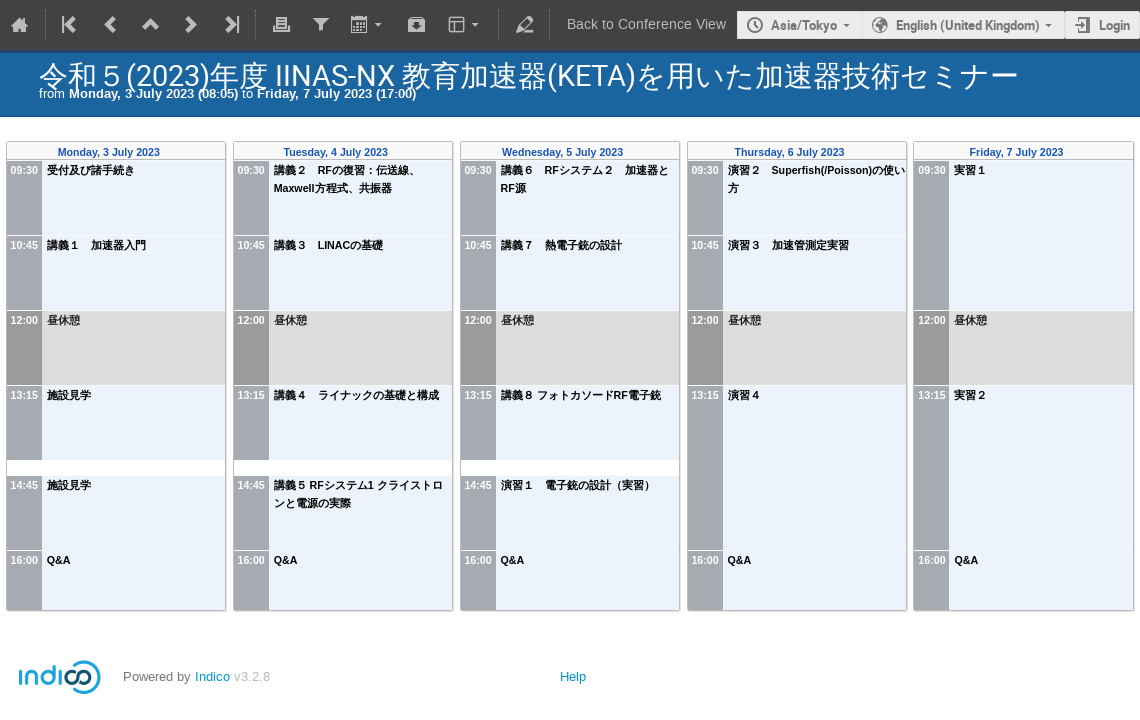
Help (573, 676)
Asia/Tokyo (804, 25)
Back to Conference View (646, 24)
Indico (212, 676)
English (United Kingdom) (968, 25)
